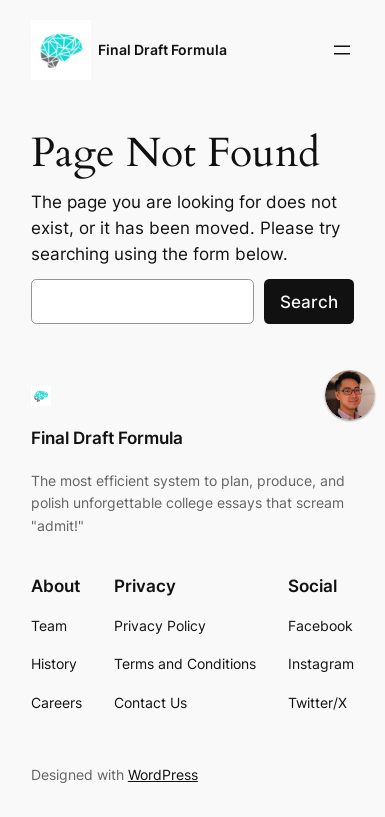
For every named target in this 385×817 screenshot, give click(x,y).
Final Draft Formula (162, 49)
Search (309, 302)
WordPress (163, 774)
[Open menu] (342, 50)
